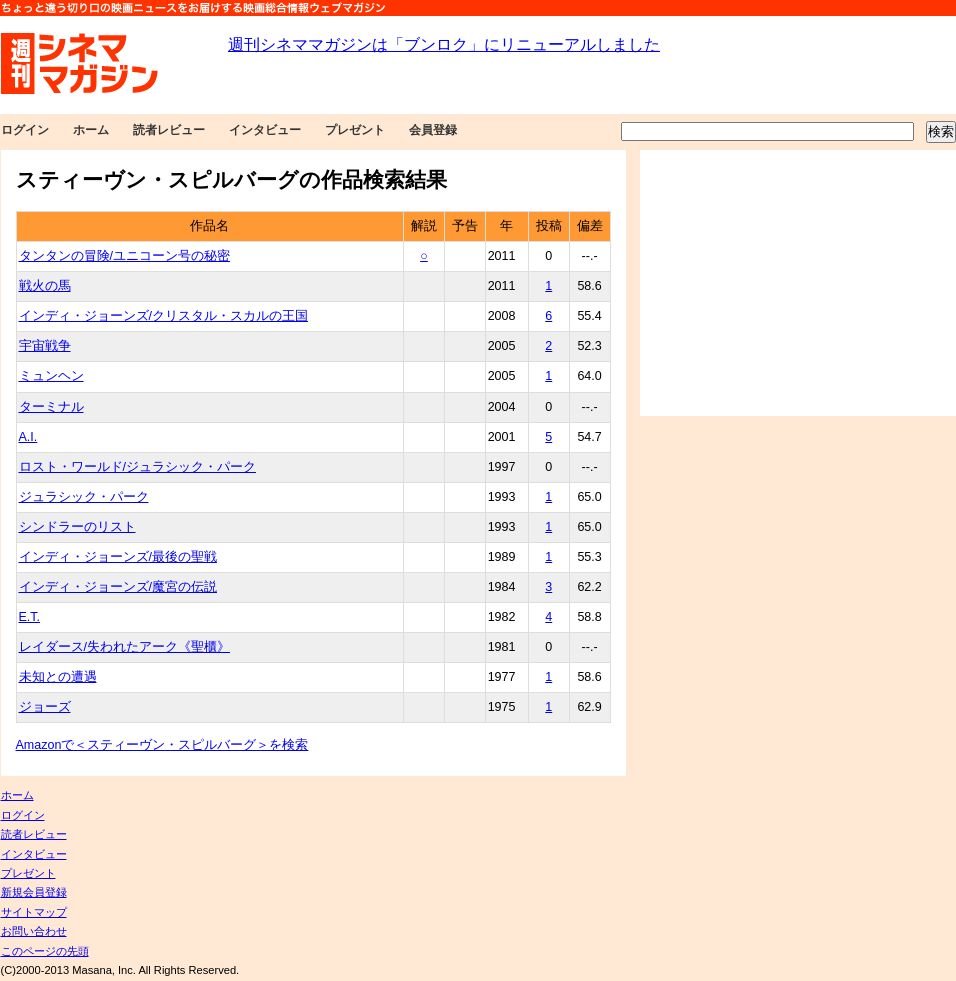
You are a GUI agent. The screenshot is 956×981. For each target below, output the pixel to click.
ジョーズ (45, 707)
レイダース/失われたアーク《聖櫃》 (124, 647)
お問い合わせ (34, 931)
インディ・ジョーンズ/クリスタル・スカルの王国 (163, 316)
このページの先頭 (45, 951)
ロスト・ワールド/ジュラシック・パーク (137, 467)
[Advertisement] (798, 283)
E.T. (30, 617)
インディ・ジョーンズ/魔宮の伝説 (118, 587)
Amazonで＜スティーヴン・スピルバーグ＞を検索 (162, 745)
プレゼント (355, 130)
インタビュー (265, 130)
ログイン (25, 130)
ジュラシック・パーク (84, 497)
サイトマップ (34, 912)
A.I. (28, 437)
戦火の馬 (45, 286)
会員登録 (433, 130)
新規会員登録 (34, 892)
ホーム (91, 130)
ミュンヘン (51, 376)
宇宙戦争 (45, 346)
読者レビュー (169, 130)
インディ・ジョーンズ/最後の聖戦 (118, 557)
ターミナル (51, 407)
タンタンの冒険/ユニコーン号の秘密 (124, 256)
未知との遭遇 (58, 677)
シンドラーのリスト (77, 527)
